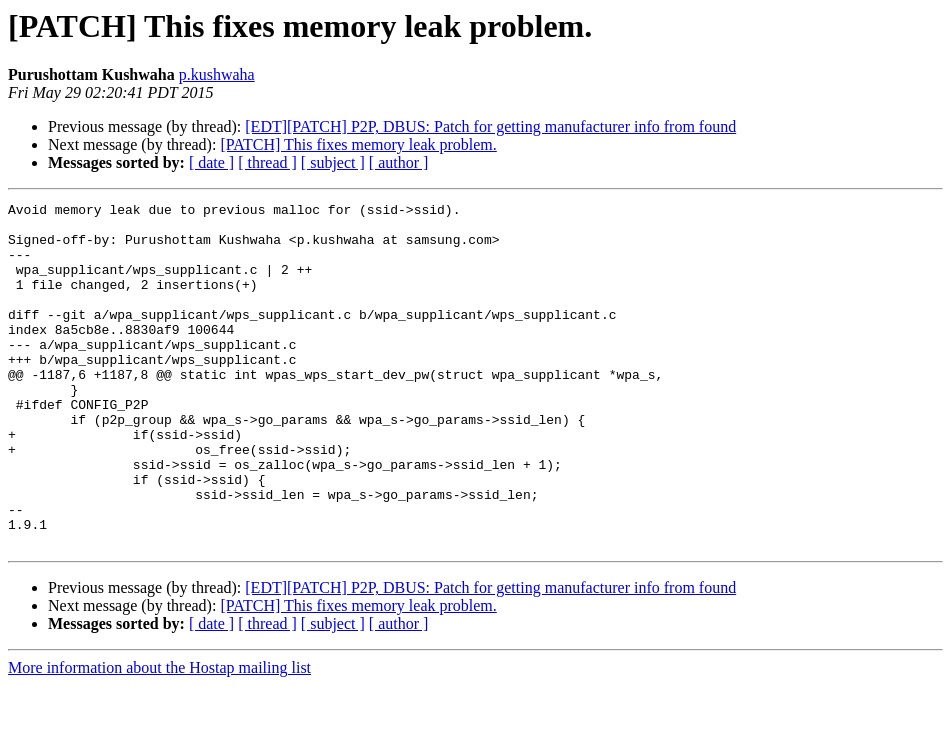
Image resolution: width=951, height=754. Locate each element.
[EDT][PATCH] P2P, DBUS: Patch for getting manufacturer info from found (490, 126)
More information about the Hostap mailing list (159, 736)
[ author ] (399, 162)
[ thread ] (267, 162)
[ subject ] (333, 162)
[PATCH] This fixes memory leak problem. (358, 144)
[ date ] (211, 162)
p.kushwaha (217, 74)
